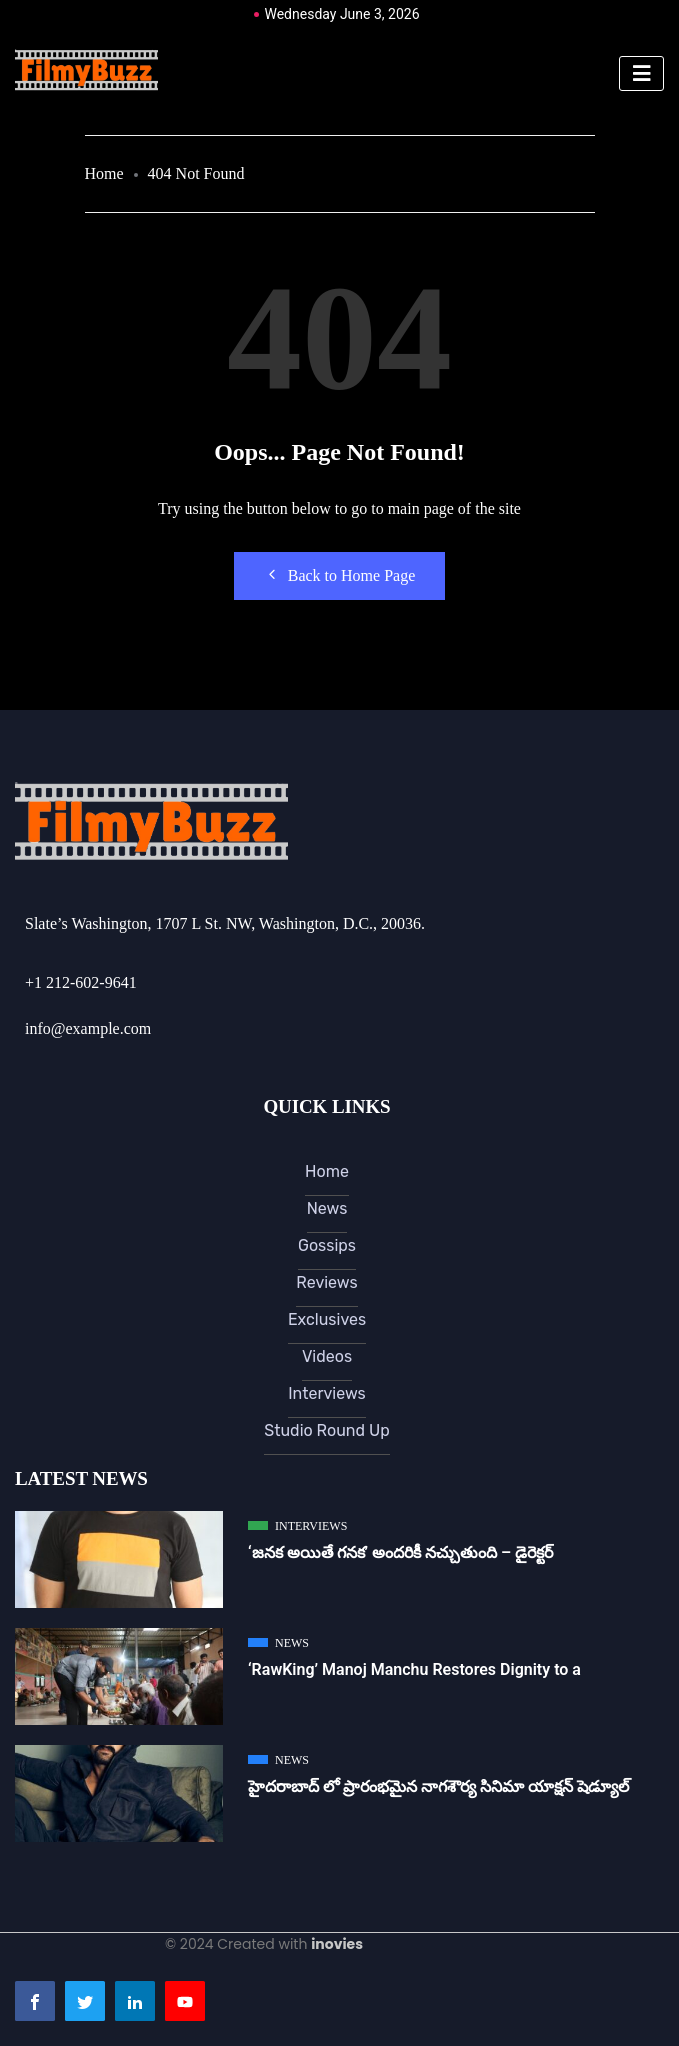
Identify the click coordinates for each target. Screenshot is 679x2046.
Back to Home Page (340, 575)
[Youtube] (185, 2001)
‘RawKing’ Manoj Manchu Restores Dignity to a (414, 1669)
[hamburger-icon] (641, 73)
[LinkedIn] (135, 2001)
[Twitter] (85, 2001)
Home (104, 173)
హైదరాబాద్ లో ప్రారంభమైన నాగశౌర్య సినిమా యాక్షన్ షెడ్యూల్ (438, 1786)
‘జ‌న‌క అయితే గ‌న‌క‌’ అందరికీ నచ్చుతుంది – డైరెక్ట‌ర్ (400, 1552)
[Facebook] (35, 2001)
